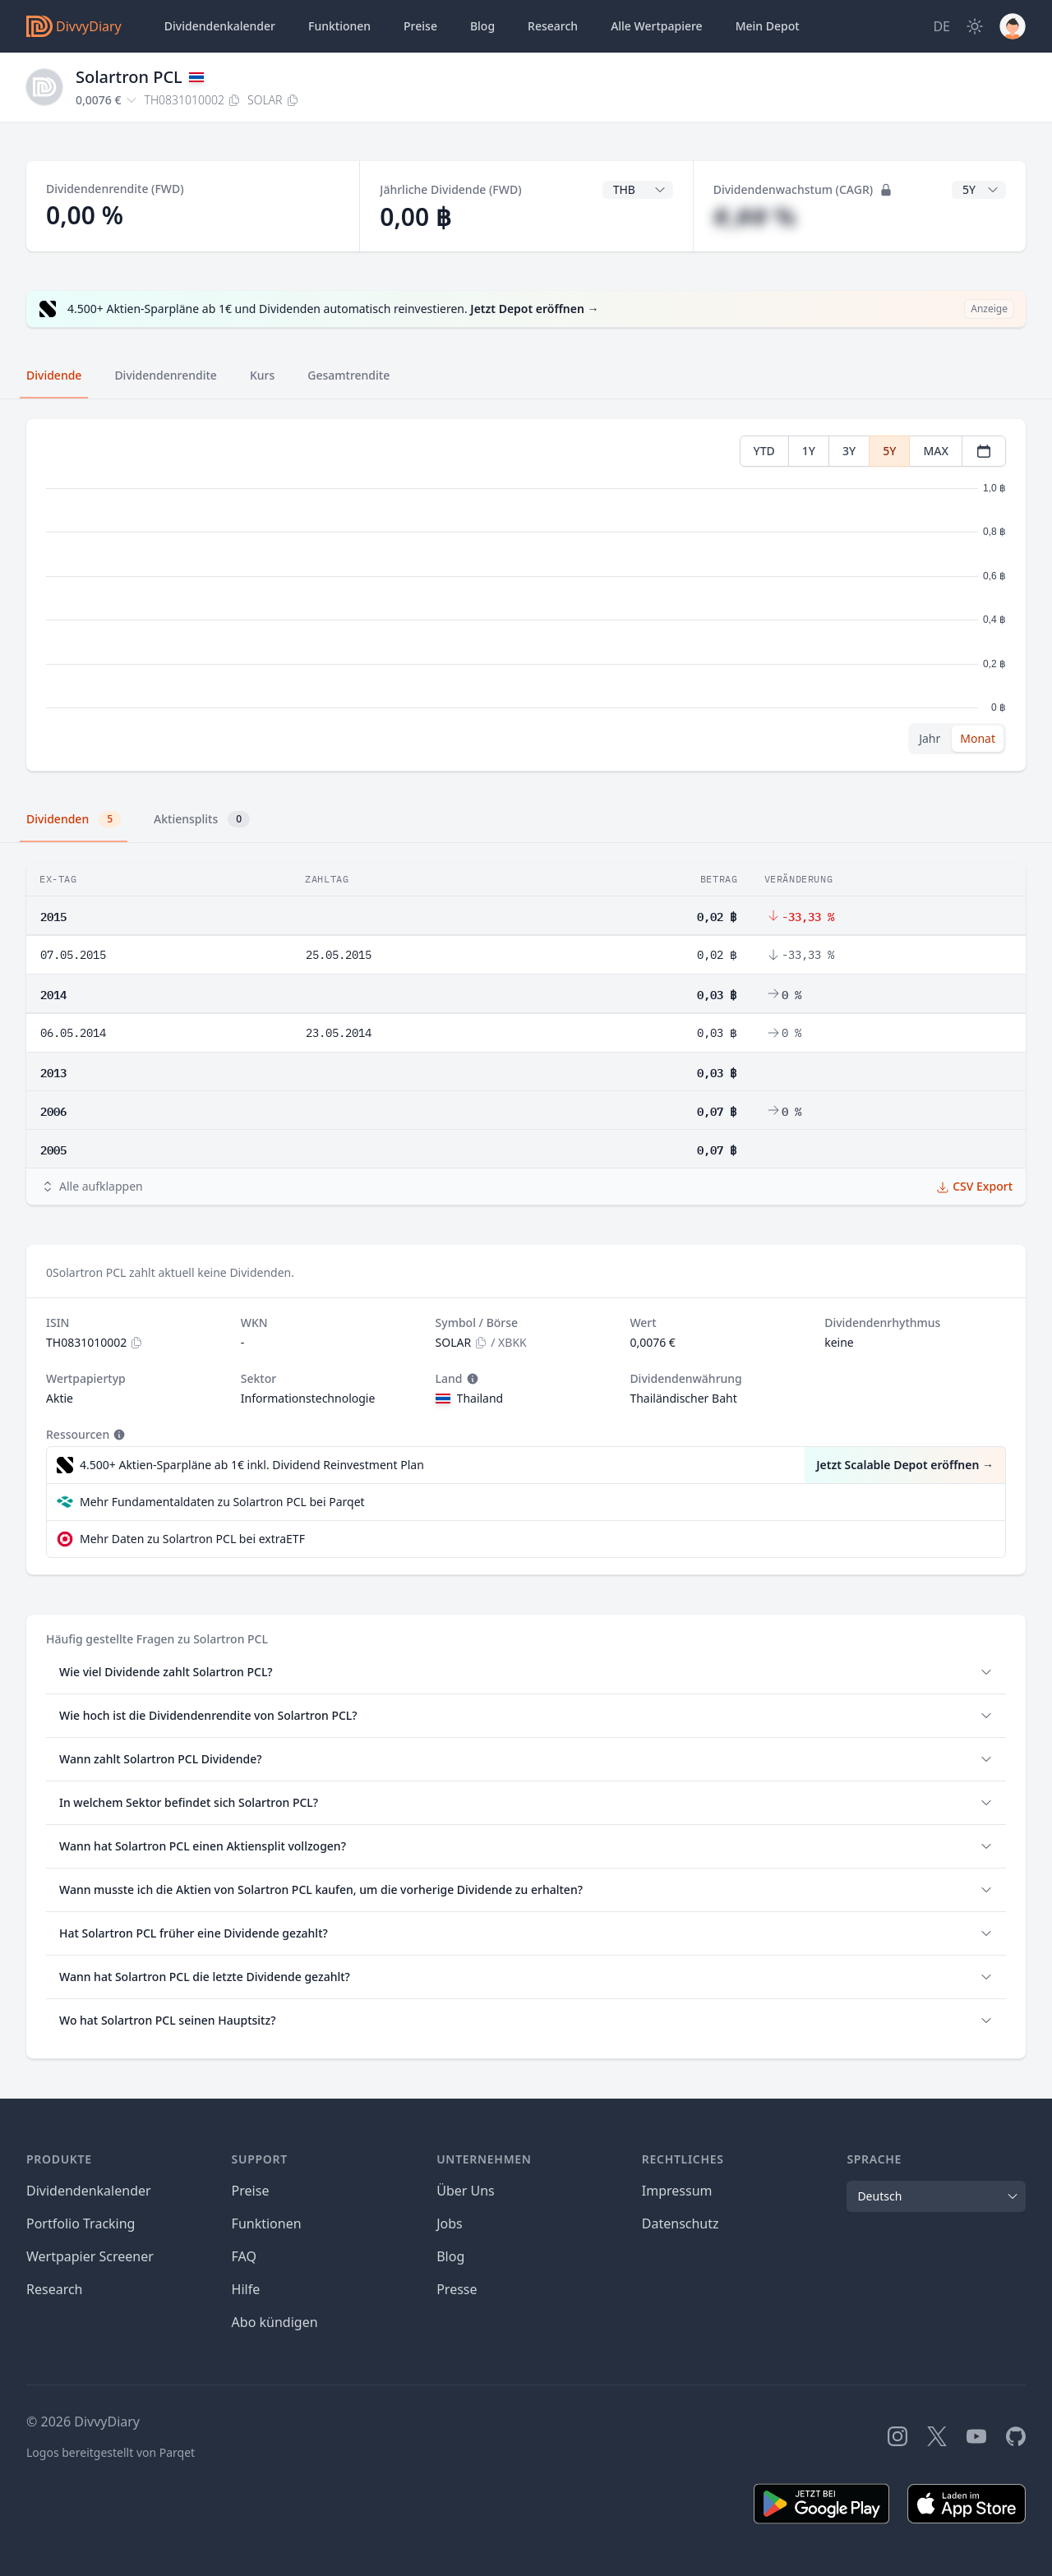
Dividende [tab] (53, 375)
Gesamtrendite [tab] (348, 375)
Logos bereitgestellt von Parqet (110, 2452)
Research (54, 2289)
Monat (977, 738)
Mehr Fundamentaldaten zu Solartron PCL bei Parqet (222, 1501)
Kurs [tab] (262, 375)
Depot (768, 26)
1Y (808, 451)
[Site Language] (941, 26)
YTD (764, 451)
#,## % (754, 216)
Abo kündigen (275, 2322)
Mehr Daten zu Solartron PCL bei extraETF (192, 1538)
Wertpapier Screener (90, 2256)
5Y (889, 451)
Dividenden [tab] (73, 819)
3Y (849, 451)
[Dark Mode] (975, 26)
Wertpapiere (657, 26)
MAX (935, 451)
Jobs (449, 2223)
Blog (450, 2256)
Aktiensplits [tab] (202, 819)
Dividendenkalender (219, 26)
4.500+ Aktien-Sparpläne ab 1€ (252, 1465)
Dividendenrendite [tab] (165, 375)
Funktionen (339, 26)
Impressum (677, 2191)
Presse (456, 2289)
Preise (420, 26)
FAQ (244, 2256)
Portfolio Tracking (80, 2223)
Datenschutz (680, 2223)
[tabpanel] (526, 595)
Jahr (929, 738)
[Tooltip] (471, 1378)
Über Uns (465, 2191)
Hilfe (246, 2289)
